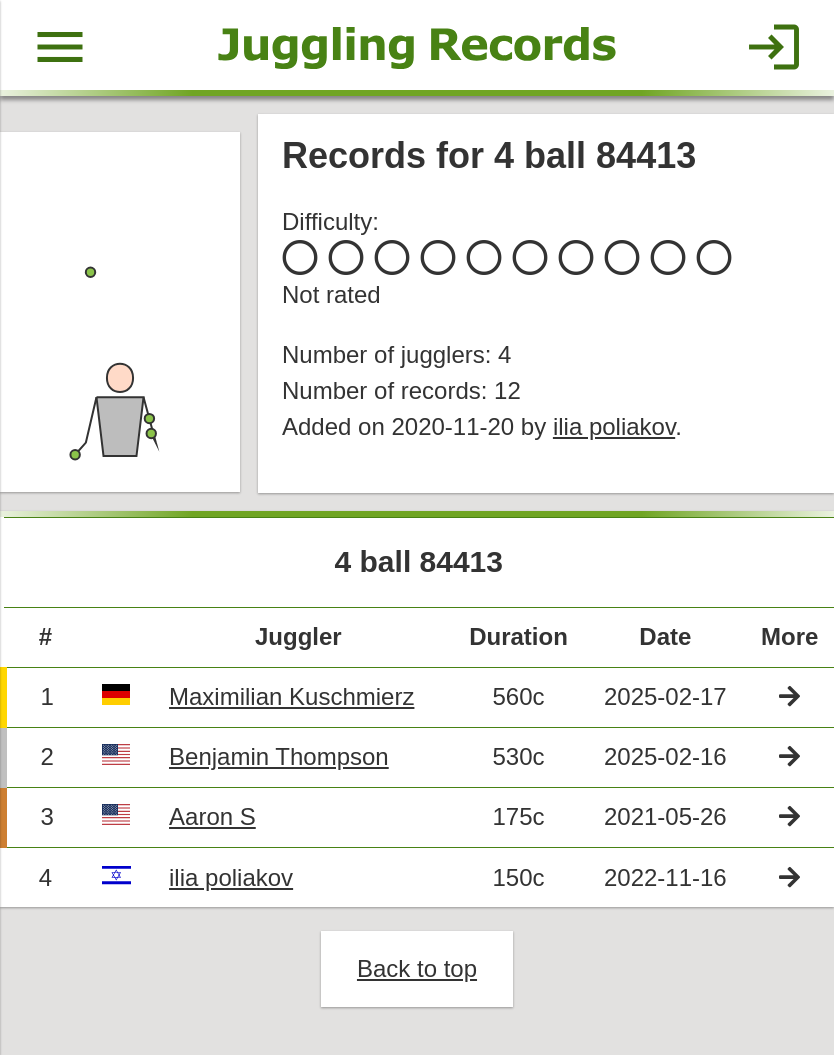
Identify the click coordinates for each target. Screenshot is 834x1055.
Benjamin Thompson (279, 756)
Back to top (417, 968)
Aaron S (212, 816)
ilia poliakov (614, 426)
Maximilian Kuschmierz (291, 696)
